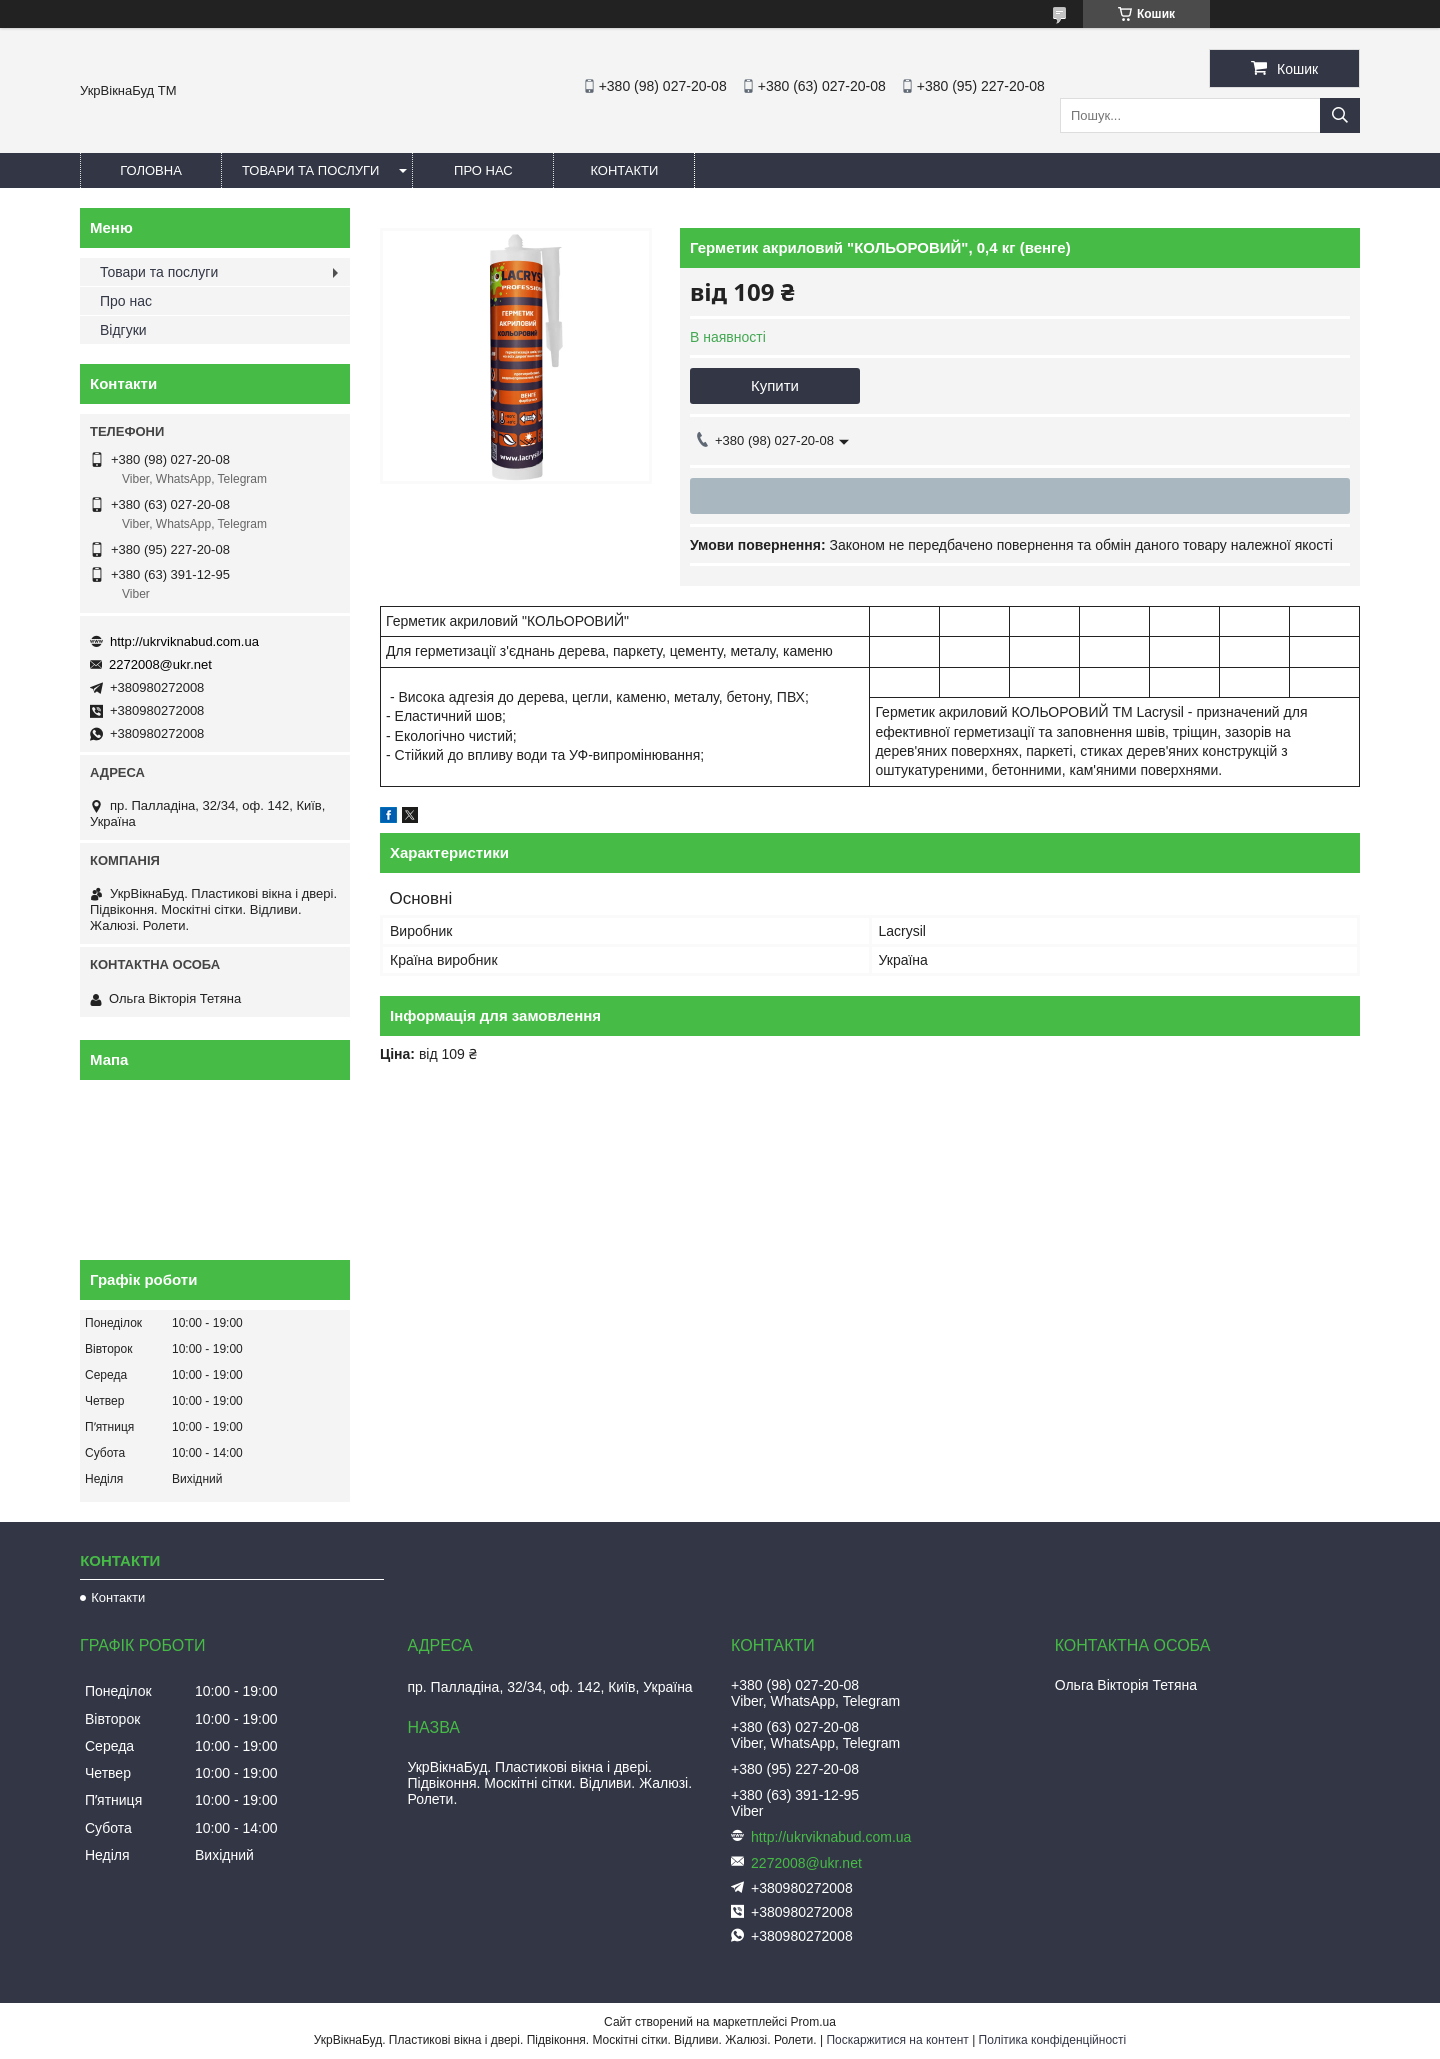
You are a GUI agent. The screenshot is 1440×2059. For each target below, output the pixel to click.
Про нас (483, 170)
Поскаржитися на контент (897, 2040)
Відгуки (123, 330)
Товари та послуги (310, 170)
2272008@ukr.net (160, 664)
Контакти (624, 170)
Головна (151, 170)
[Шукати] (1340, 115)
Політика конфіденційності (1053, 2040)
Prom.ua (813, 2022)
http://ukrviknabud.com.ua (184, 641)
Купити (775, 385)
